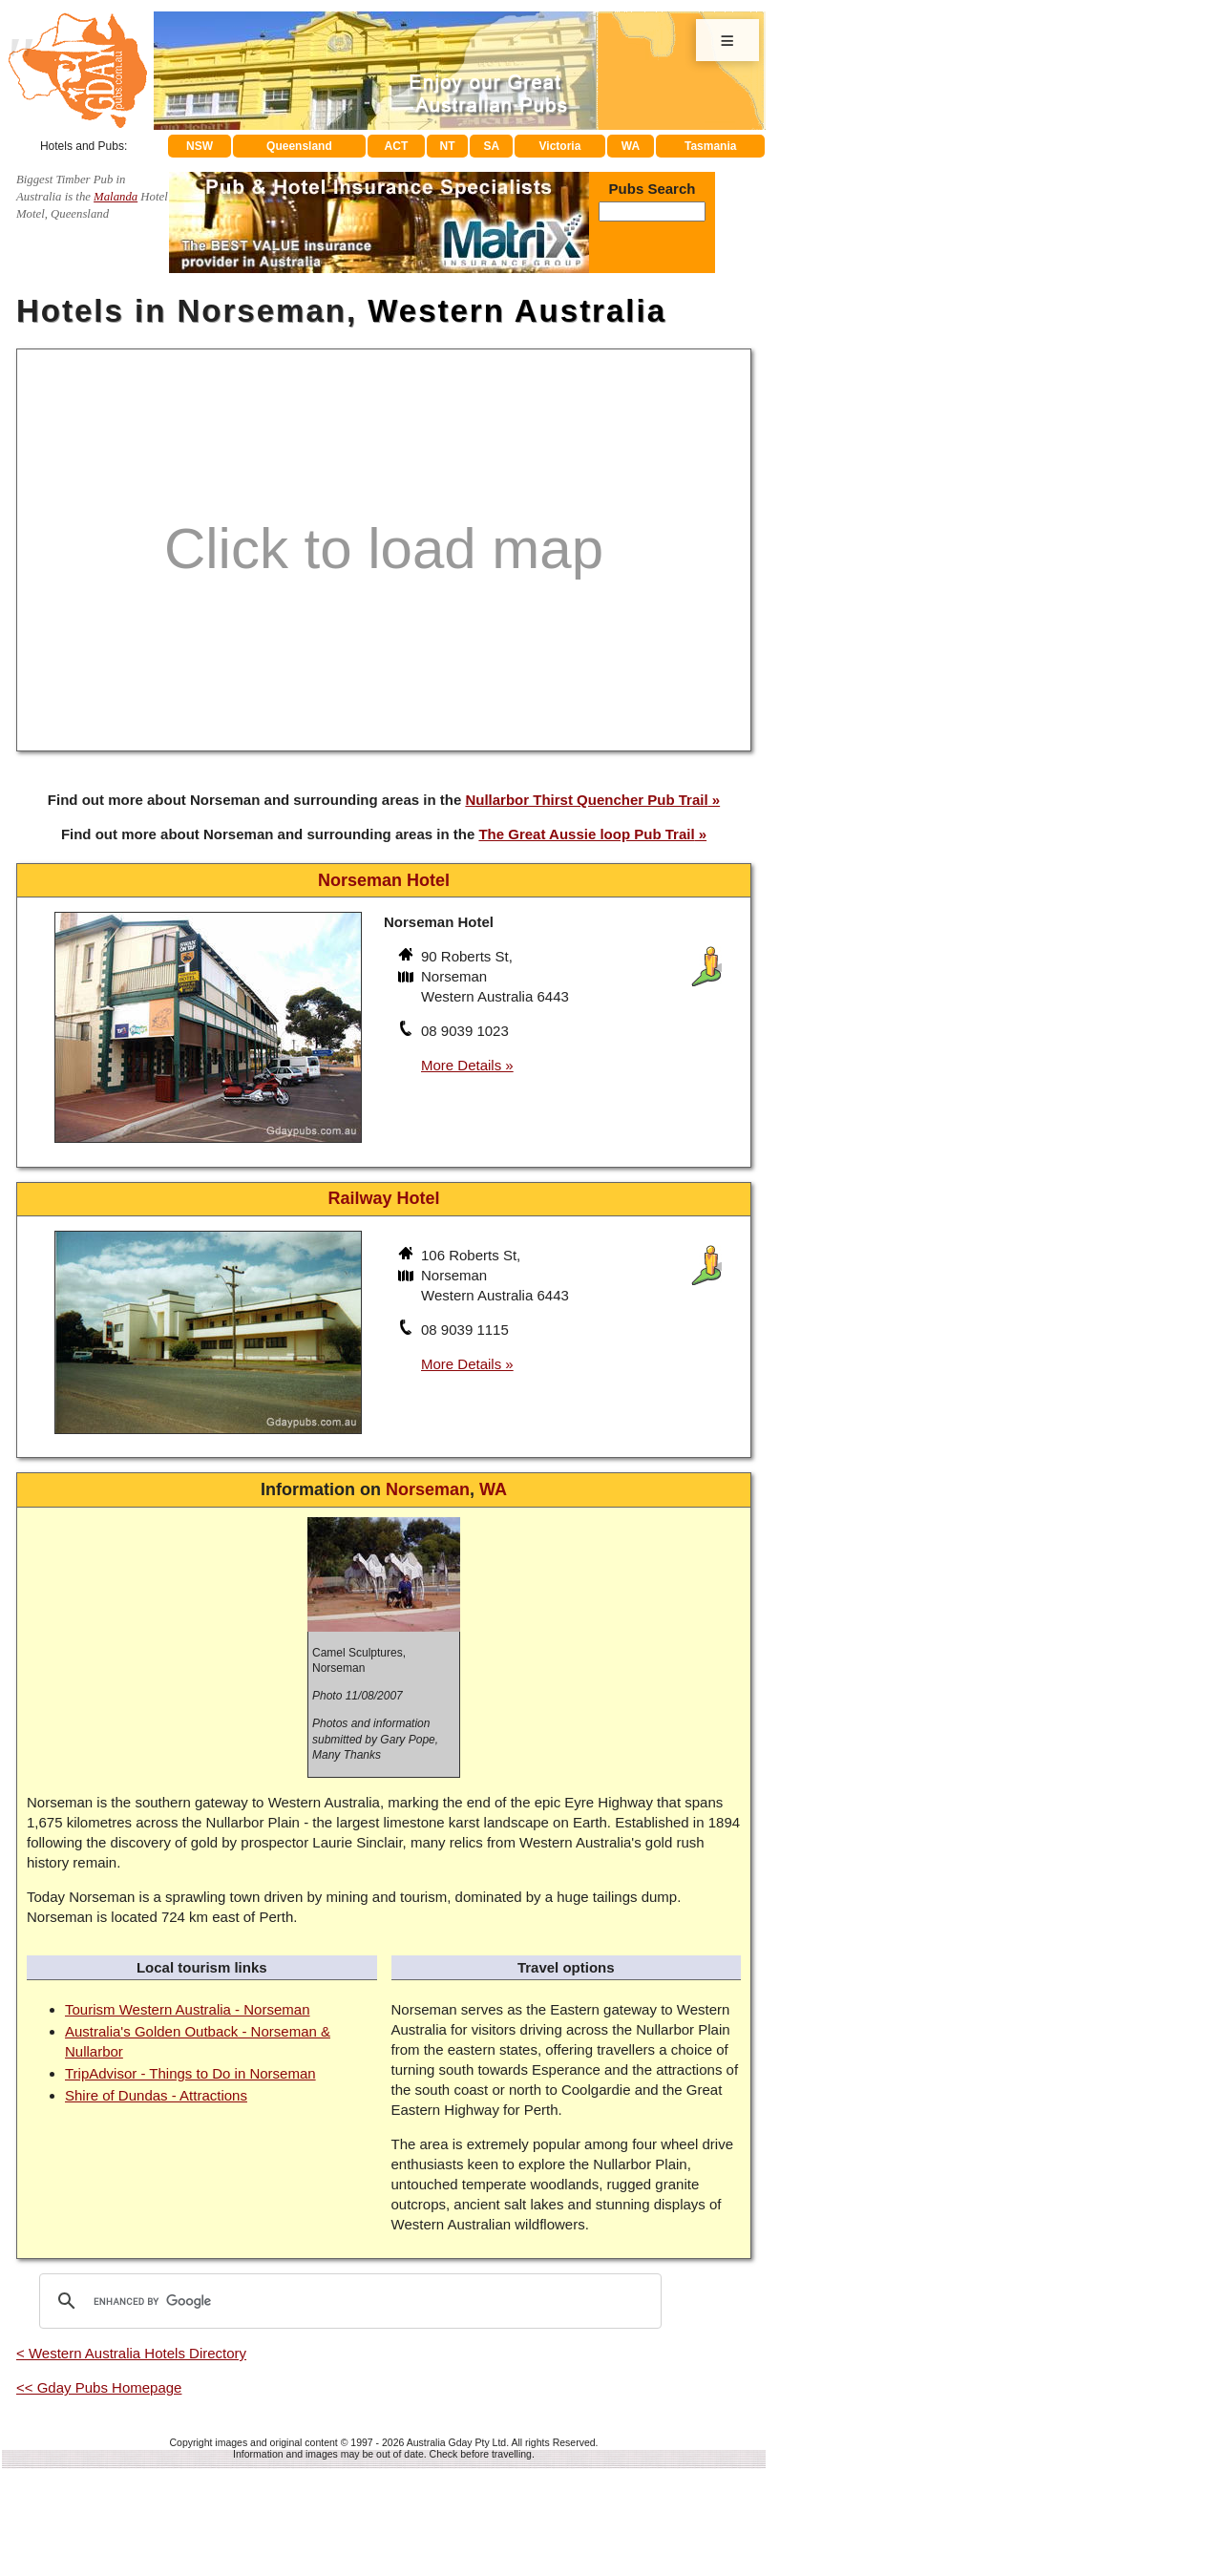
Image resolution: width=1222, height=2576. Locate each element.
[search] (347, 2301)
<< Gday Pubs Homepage (98, 2387)
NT (446, 146)
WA (631, 146)
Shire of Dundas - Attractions (156, 2095)
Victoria (560, 146)
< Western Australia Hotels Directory (131, 2353)
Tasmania (710, 146)
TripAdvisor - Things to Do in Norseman (190, 2073)
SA (492, 146)
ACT (397, 146)
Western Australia (517, 310)
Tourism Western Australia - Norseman (187, 2009)
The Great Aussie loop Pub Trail (586, 834)
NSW (199, 146)
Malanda (115, 196)
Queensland (299, 146)
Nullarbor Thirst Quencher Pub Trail (586, 800)
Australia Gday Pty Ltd (456, 2442)
